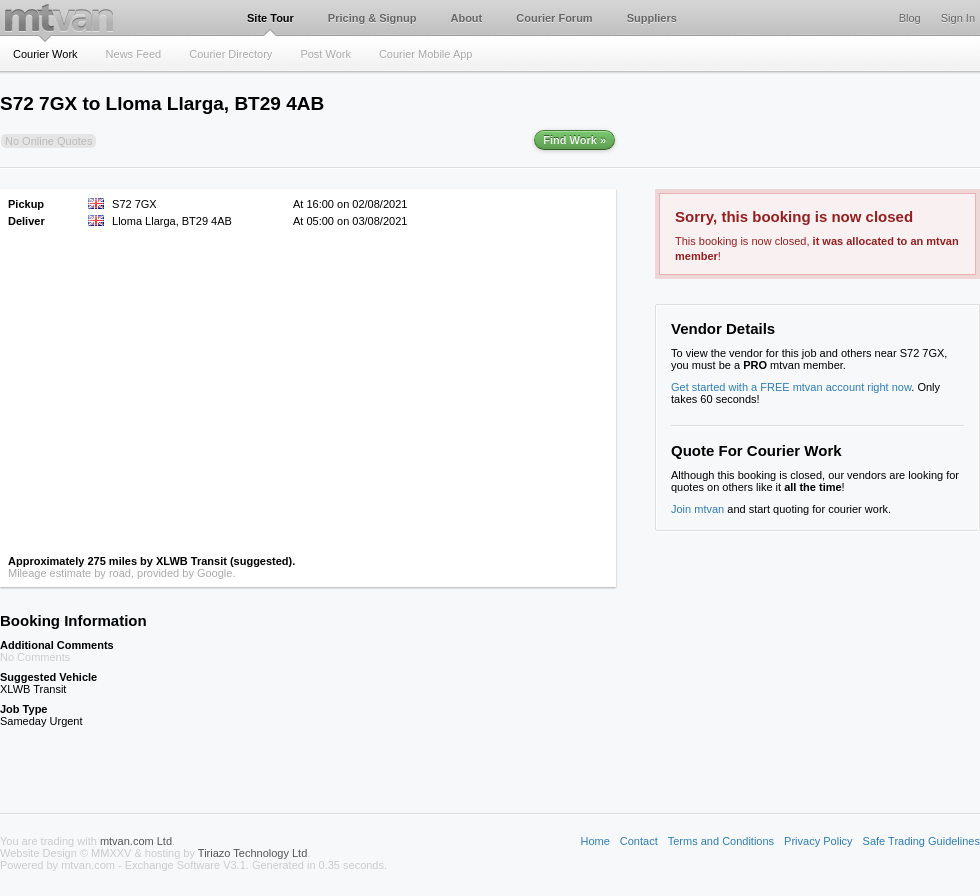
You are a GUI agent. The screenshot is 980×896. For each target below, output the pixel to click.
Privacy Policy (818, 841)
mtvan (59, 17)
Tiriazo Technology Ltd (252, 853)
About (466, 18)
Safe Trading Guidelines (921, 841)
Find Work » (574, 140)
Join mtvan (697, 509)
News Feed (134, 54)
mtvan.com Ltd (136, 841)
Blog (910, 18)
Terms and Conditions (721, 841)
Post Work (325, 54)
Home (594, 841)
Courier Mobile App (426, 54)
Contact (639, 841)
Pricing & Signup (372, 18)
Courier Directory (230, 54)
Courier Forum (554, 18)
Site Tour (270, 18)
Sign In (958, 18)
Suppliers (652, 18)
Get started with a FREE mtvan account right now (791, 387)
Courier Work (45, 54)
